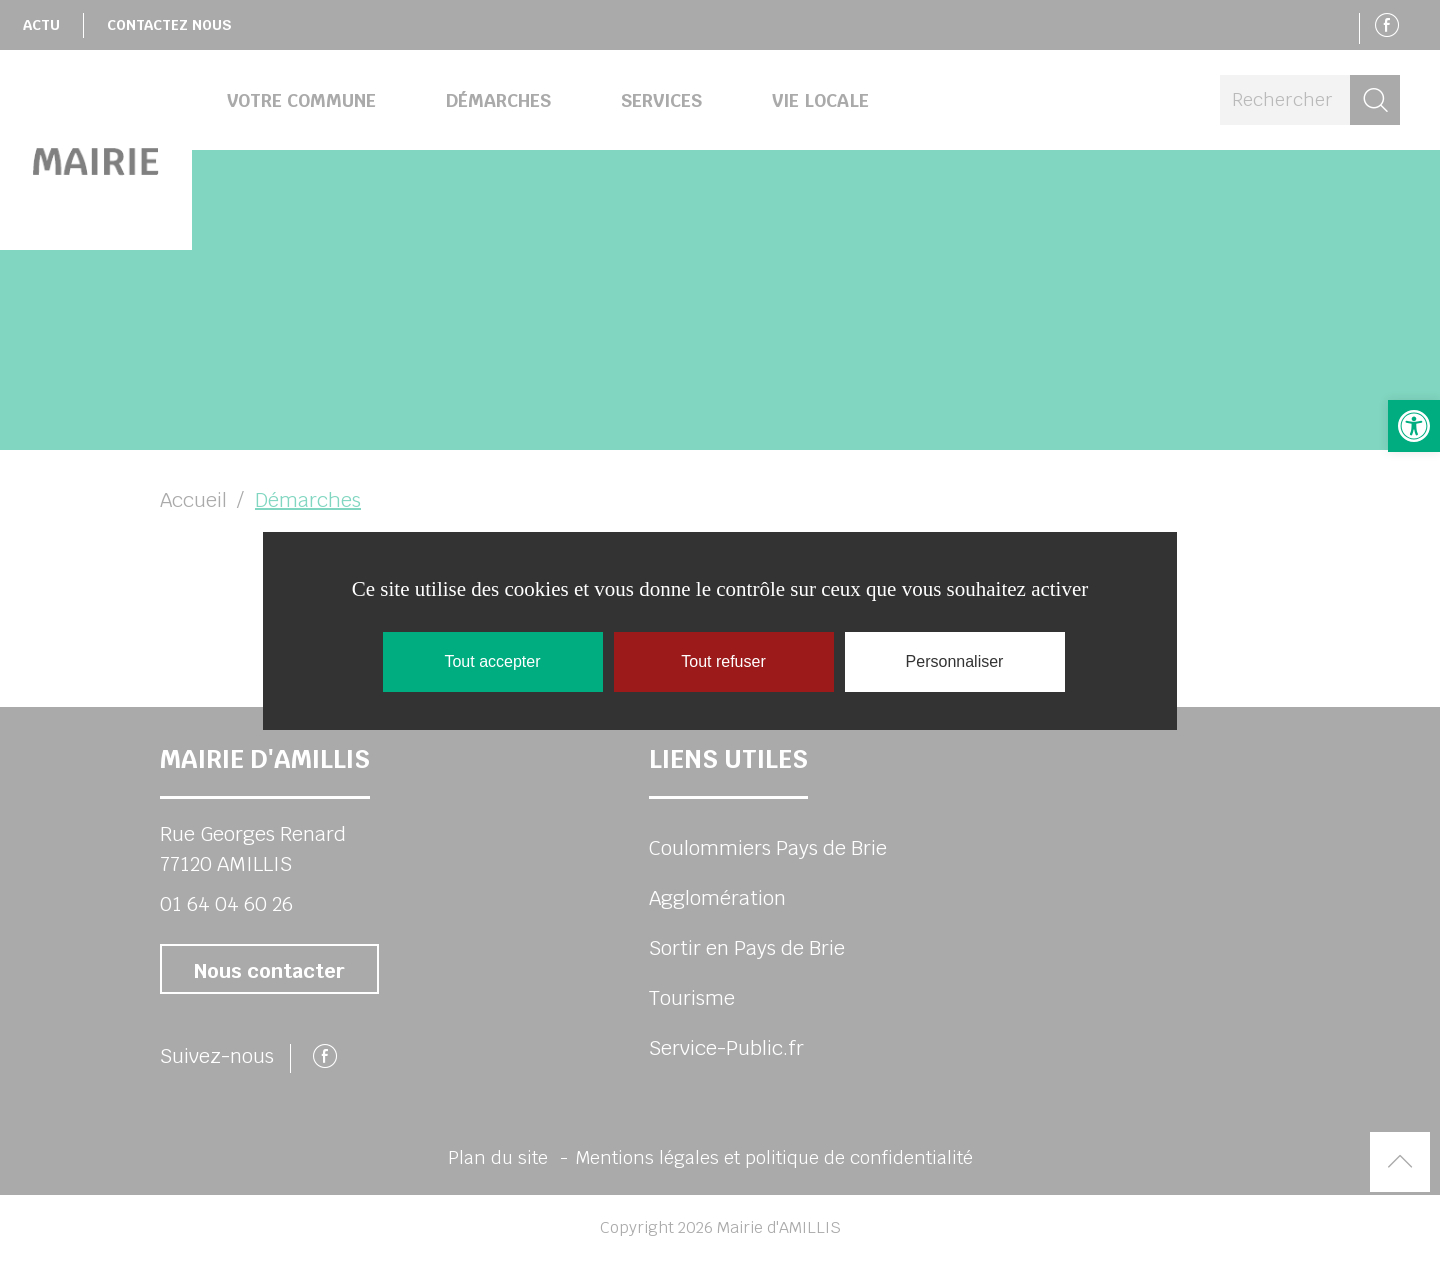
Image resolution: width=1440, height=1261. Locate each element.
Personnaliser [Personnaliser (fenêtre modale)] (955, 661)
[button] (1414, 426)
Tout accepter (492, 661)
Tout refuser (723, 661)
